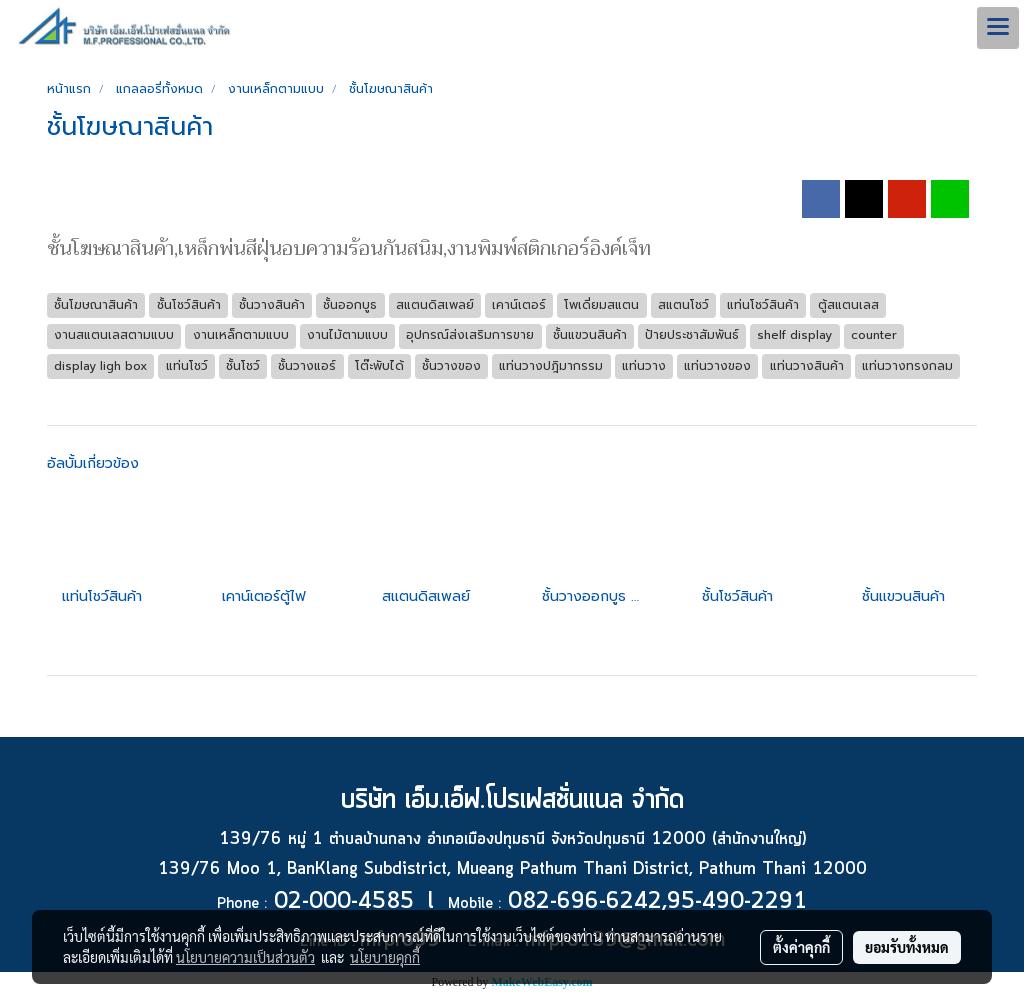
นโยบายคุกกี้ (385, 957)
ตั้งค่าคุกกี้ (801, 947)
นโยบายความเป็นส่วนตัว (245, 957)
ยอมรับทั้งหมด (907, 947)
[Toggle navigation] (998, 28)
